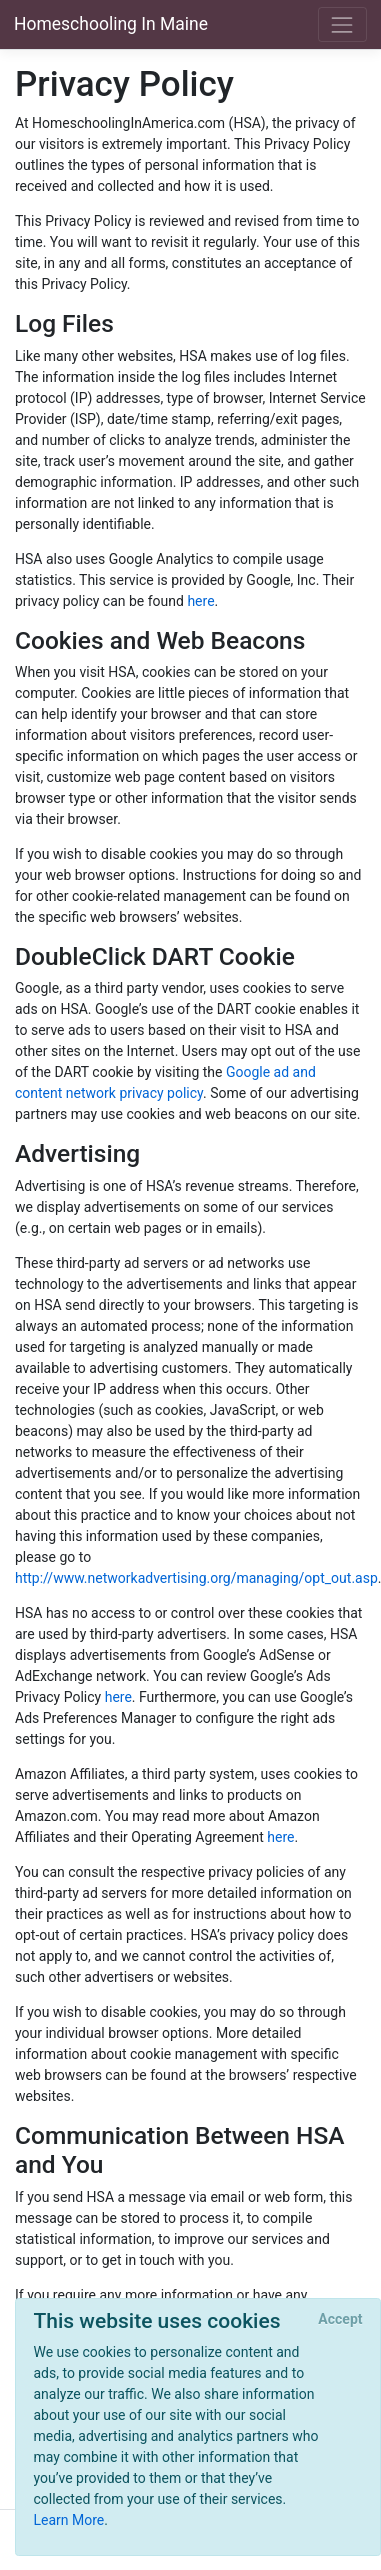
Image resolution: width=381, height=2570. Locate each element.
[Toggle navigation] (342, 24)
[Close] (340, 2320)
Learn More (69, 2520)
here (200, 601)
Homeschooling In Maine (111, 24)
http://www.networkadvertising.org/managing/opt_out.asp (196, 1578)
